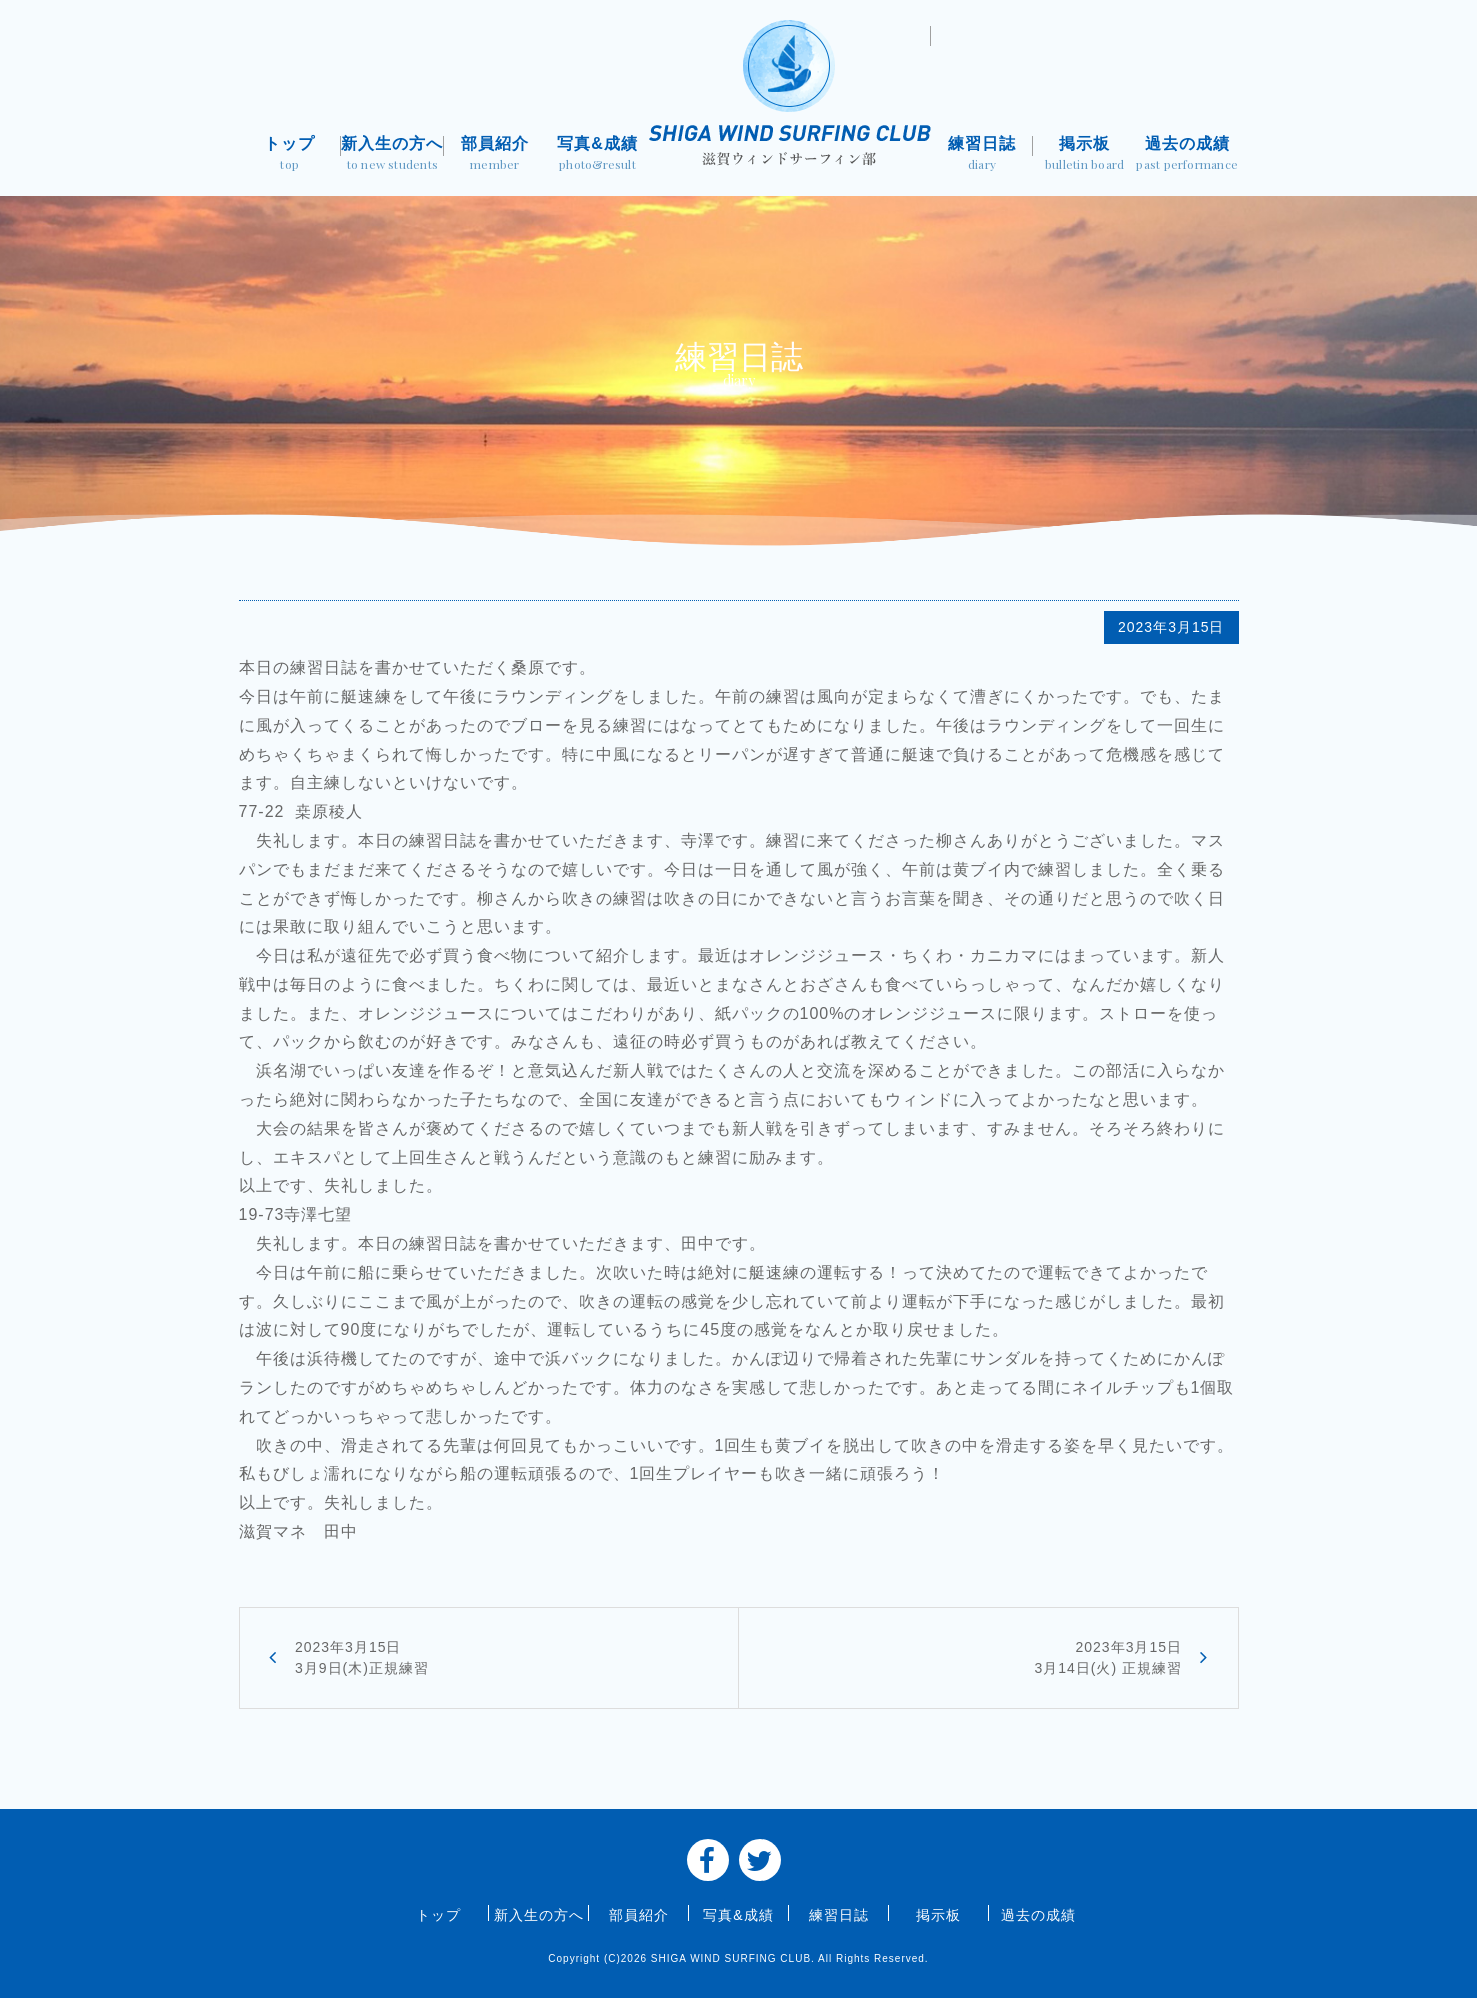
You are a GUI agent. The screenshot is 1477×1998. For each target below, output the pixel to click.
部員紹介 (495, 155)
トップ (290, 155)
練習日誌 (982, 155)
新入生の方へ (392, 155)
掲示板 (1084, 155)
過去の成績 (1187, 155)
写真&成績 (597, 155)
